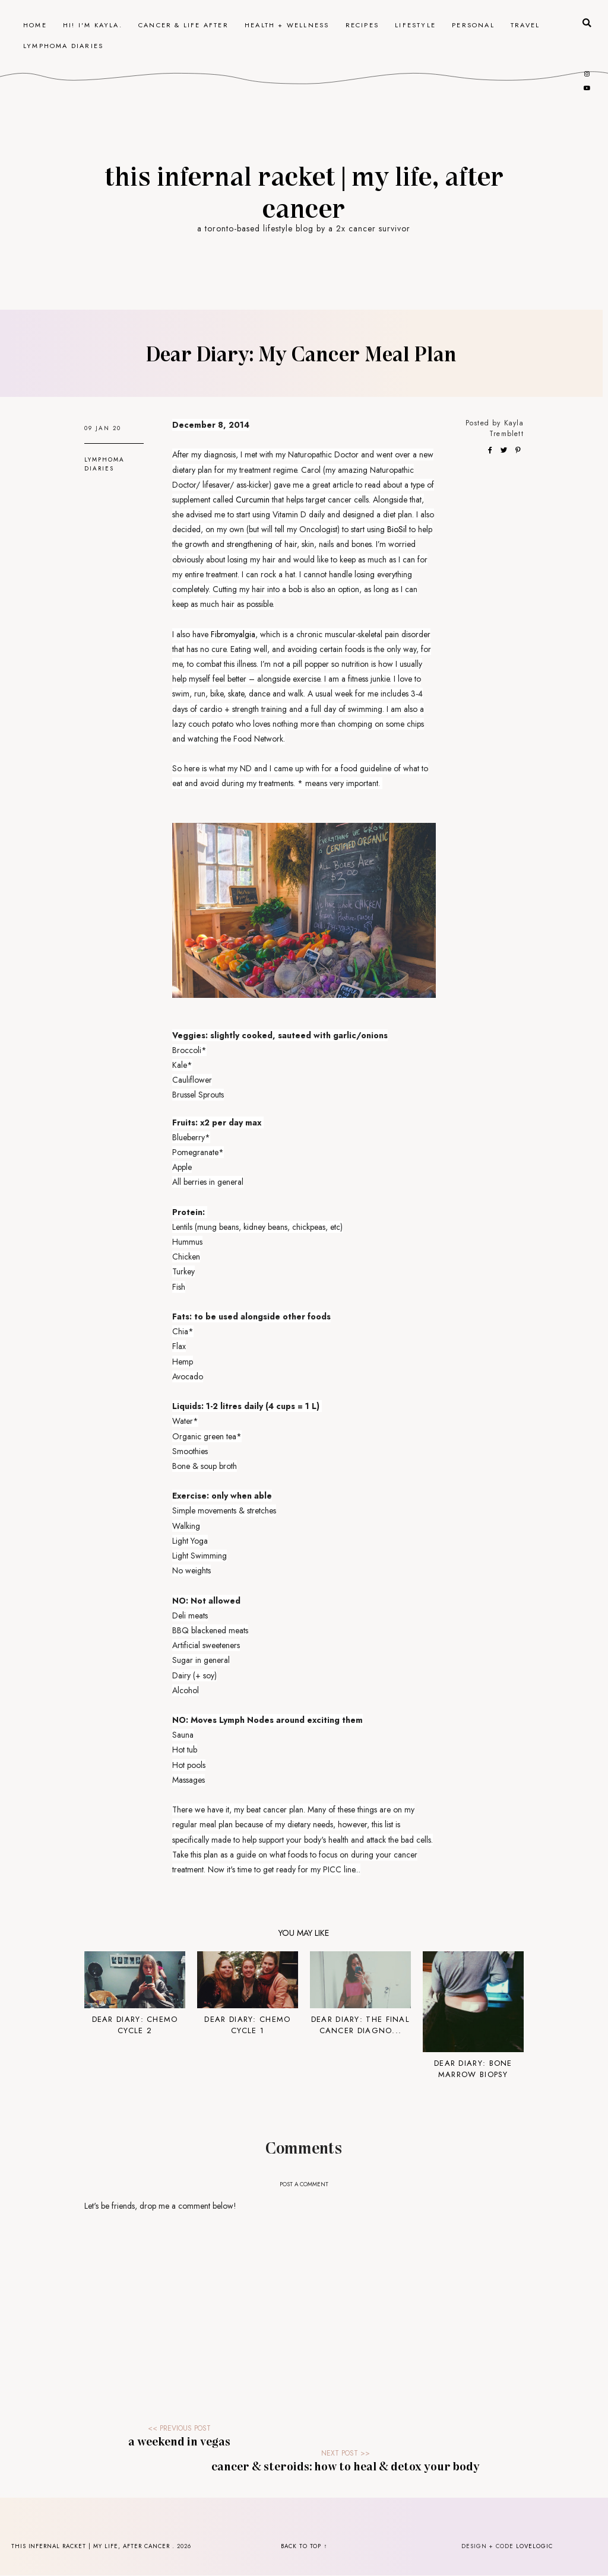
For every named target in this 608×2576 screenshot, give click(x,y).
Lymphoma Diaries (63, 45)
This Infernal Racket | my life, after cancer (304, 191)
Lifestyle (415, 25)
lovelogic (534, 2546)
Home (35, 25)
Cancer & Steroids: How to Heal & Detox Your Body (345, 2466)
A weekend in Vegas (179, 2441)
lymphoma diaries (104, 464)
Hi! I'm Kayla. (92, 25)
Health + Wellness (287, 25)
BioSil (397, 529)
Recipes (362, 25)
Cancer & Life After (183, 25)
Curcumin (253, 499)
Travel (525, 25)
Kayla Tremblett (506, 428)
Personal (473, 25)
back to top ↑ (304, 2546)
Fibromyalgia (233, 634)
